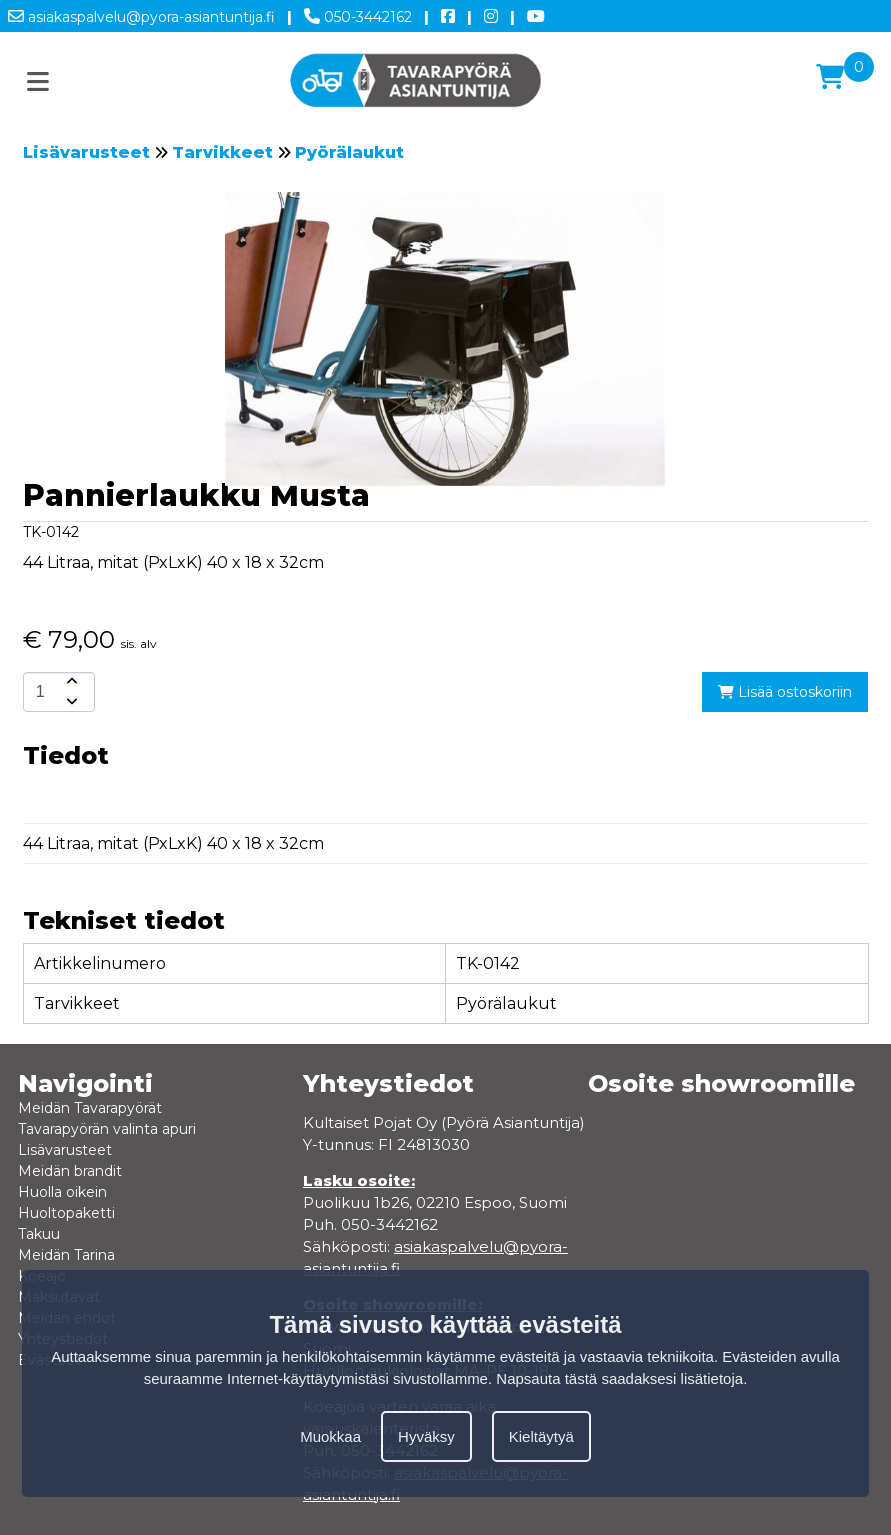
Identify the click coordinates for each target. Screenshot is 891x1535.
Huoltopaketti (66, 1213)
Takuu (39, 1234)
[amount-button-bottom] (70, 702)
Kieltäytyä (541, 1436)
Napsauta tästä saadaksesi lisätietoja (619, 1378)
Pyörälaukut (349, 152)
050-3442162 (358, 13)
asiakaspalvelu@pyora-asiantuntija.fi (141, 13)
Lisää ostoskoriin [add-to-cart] (785, 692)
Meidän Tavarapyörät (90, 1108)
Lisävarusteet (86, 152)
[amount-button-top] (70, 682)
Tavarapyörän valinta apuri (107, 1129)
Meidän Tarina (66, 1255)
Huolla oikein (62, 1192)
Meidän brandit (70, 1171)
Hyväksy (426, 1436)
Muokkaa (330, 1436)
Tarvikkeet (222, 152)
